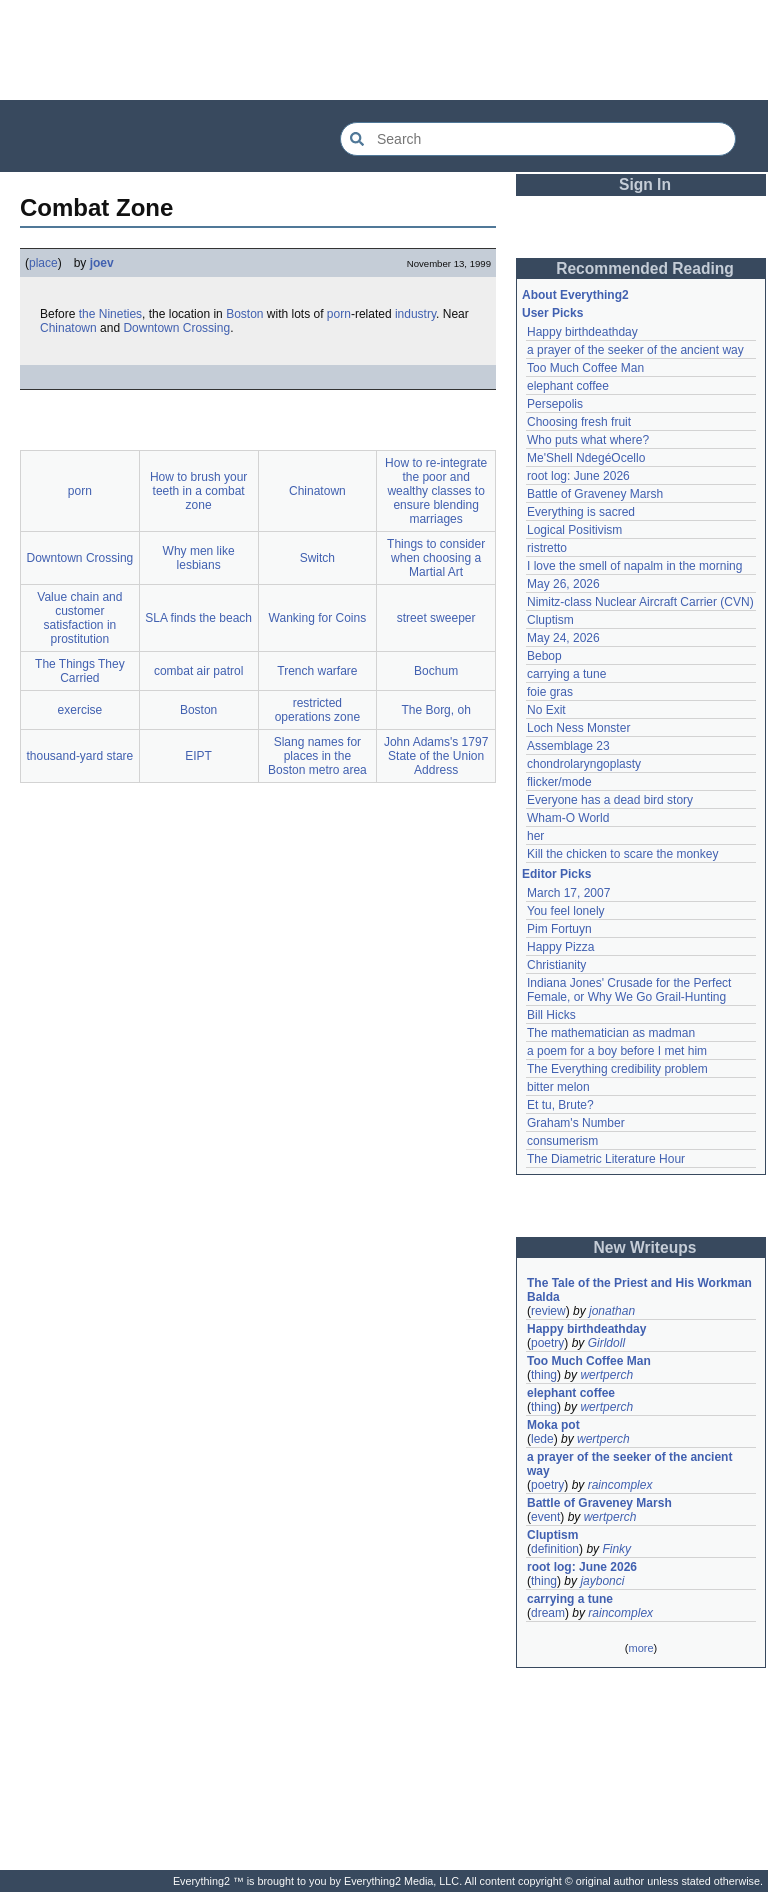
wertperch (606, 1375)
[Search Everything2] (538, 139)
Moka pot (553, 1425)
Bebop (544, 656)
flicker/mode (559, 782)
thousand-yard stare (80, 756)
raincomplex (620, 1485)
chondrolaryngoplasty (584, 764)
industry (415, 314)
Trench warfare (317, 671)
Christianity (556, 965)
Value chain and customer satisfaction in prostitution (79, 618)
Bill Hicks (551, 1015)
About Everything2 (575, 295)
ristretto (547, 548)
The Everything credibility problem (617, 1069)
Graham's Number (576, 1123)
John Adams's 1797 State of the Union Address (436, 756)
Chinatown (68, 328)
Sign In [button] (645, 184)
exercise (80, 710)
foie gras (550, 692)
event (545, 1517)
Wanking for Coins (318, 618)
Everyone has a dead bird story (610, 800)
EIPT (198, 756)
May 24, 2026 (563, 638)
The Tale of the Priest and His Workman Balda (641, 1290)
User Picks (552, 313)
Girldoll (606, 1343)
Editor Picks (556, 874)
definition (555, 1549)
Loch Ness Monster (578, 728)
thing (544, 1375)
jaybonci (602, 1581)
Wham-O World (568, 818)
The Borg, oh (435, 710)
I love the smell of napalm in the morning (634, 566)
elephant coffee (568, 386)
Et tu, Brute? (560, 1105)
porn (339, 314)
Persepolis (555, 404)
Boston (244, 314)
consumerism (562, 1141)
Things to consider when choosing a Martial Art (436, 558)
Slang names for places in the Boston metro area (317, 756)
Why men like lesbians (199, 558)
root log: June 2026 (578, 476)
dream (548, 1613)
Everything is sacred (581, 512)
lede (542, 1439)
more (640, 1648)
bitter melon (558, 1087)
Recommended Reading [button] (645, 268)
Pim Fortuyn (559, 929)
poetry (547, 1343)
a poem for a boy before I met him (617, 1051)
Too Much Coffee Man (585, 368)
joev (102, 263)
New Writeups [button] (645, 1247)
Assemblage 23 (568, 746)
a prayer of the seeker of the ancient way (635, 350)
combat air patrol (198, 671)
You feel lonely (566, 911)
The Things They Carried (80, 671)
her (535, 836)
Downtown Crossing (176, 328)
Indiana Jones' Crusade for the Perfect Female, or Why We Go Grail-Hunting (631, 990)
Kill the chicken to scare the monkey (622, 854)
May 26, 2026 (563, 584)
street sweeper (436, 618)
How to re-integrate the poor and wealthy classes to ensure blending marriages (436, 491)
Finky (616, 1549)
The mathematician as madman (611, 1033)
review (548, 1311)
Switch (317, 558)
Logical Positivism (574, 530)
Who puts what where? (588, 440)
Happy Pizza (560, 947)
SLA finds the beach (198, 618)
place (43, 263)
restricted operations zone (317, 710)
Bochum (436, 671)
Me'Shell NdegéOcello (586, 458)
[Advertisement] (384, 50)
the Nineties (110, 314)
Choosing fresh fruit (579, 422)
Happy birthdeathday (582, 332)
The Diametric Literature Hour (606, 1159)
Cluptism (550, 620)
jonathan (612, 1311)
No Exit (546, 710)
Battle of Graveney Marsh (595, 494)
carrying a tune (566, 674)
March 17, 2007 (568, 893)
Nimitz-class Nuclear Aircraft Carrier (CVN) (640, 602)
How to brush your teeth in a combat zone (198, 491)
